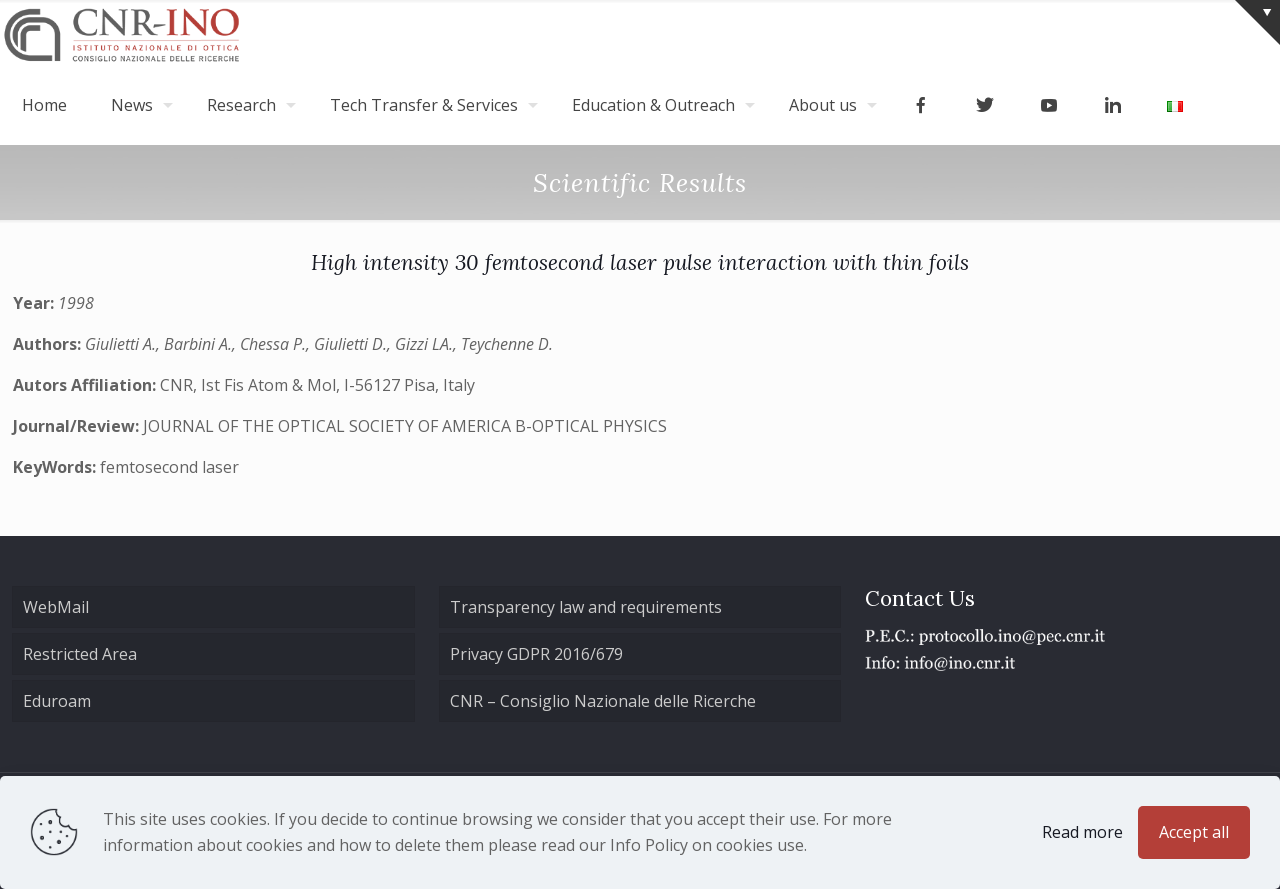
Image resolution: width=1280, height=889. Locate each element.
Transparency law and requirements (586, 607)
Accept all (1194, 832)
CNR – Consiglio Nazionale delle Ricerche (603, 701)
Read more (1082, 832)
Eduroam (57, 701)
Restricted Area (80, 654)
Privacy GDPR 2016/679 (536, 654)
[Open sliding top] (1257, 22)
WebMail (56, 607)
